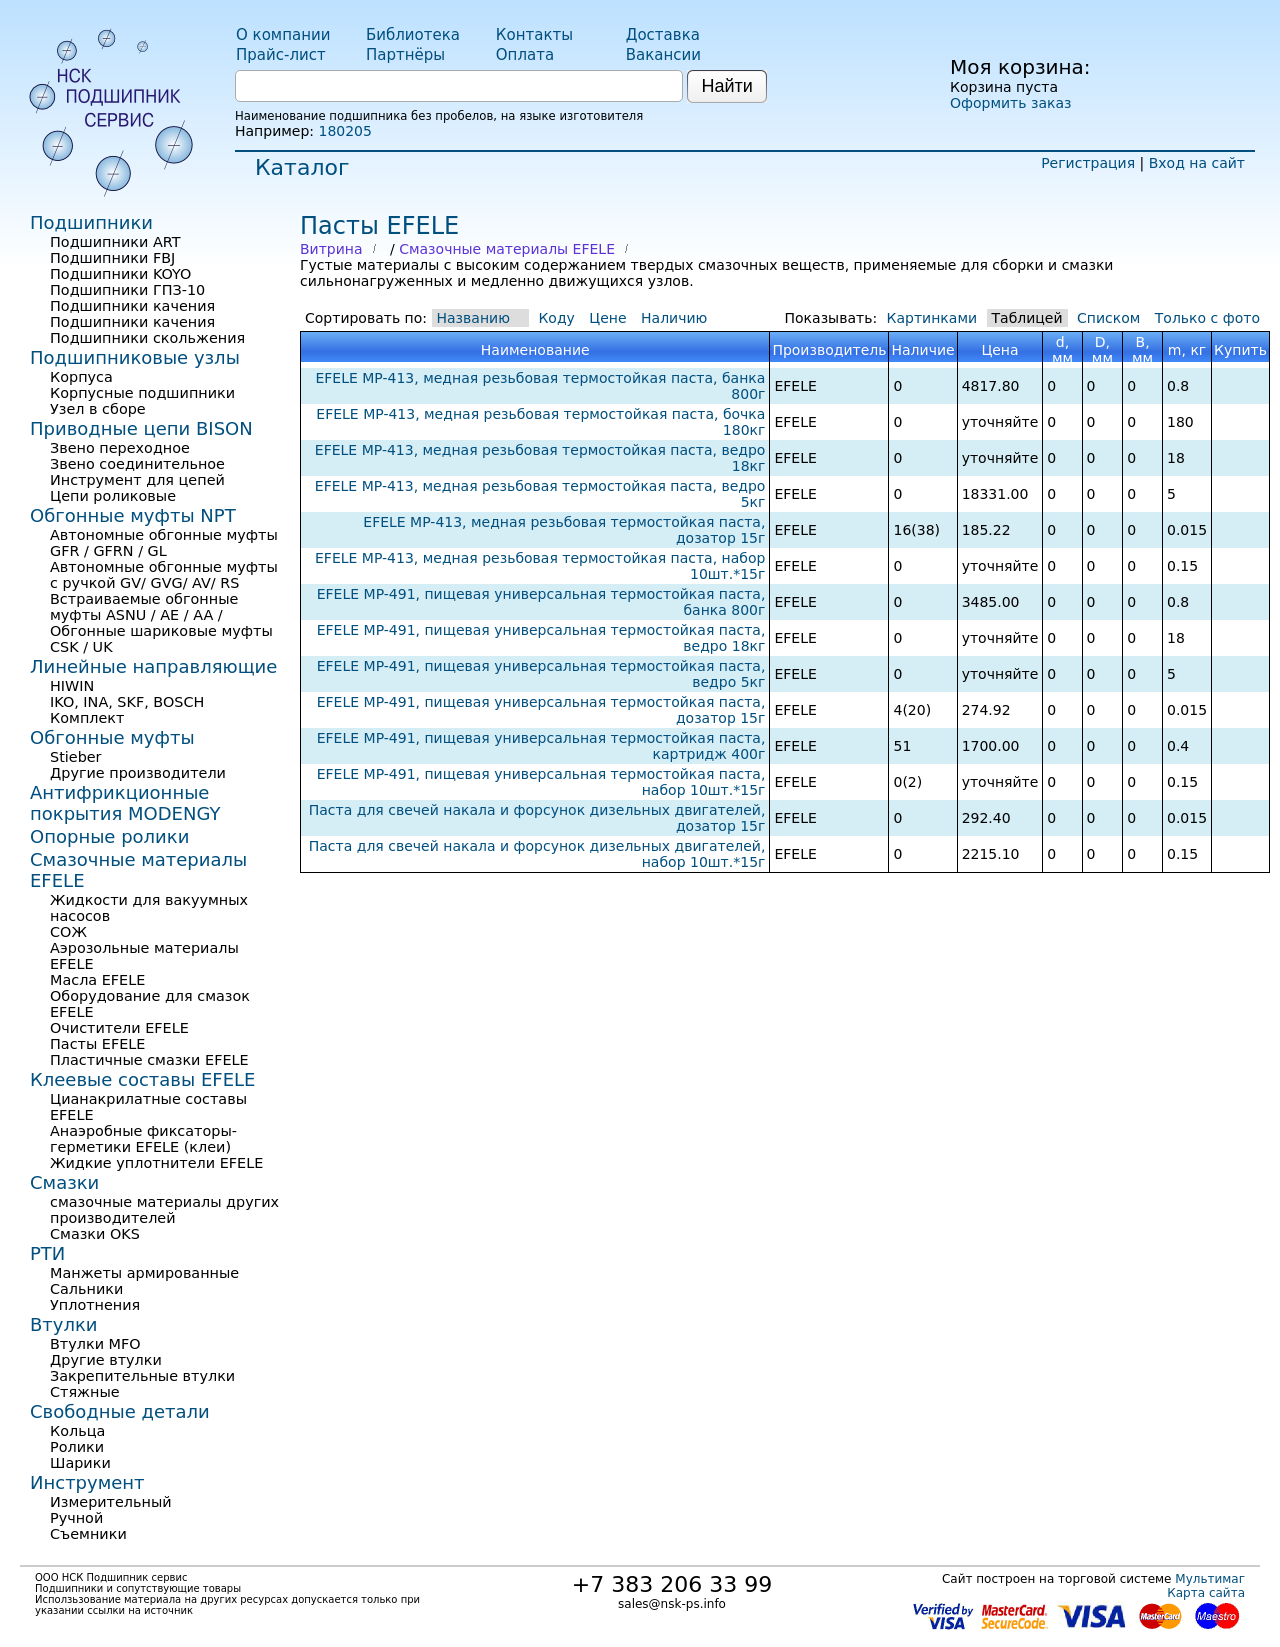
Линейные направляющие (153, 666)
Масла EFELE (97, 980)
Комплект (87, 718)
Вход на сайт (1197, 163)
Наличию (674, 318)
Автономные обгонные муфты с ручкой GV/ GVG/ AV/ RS (164, 575)
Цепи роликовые (113, 496)
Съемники (88, 1534)
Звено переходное (120, 448)
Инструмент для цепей (137, 480)
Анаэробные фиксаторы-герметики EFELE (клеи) (143, 1139)
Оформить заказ (1010, 103)
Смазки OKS (95, 1234)
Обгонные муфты (112, 737)
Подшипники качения (132, 306)
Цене (607, 318)
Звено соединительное (137, 464)
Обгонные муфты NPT (133, 515)
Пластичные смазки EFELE (149, 1060)
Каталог (302, 167)
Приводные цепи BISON (141, 428)
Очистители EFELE (119, 1028)
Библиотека (413, 35)
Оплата (525, 55)
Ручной (76, 1518)
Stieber (76, 757)
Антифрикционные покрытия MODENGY (125, 803)
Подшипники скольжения (147, 338)
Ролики (77, 1447)
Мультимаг (1210, 1579)
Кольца (77, 1431)
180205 (344, 131)
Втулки (64, 1324)
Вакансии (663, 55)
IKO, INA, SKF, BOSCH (127, 702)
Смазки (64, 1182)
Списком (1108, 318)
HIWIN (72, 686)
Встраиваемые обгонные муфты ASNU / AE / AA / (144, 607)
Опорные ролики (109, 836)
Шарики (80, 1463)
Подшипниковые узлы (135, 357)
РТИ (47, 1253)
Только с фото (1207, 318)
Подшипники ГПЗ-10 (127, 290)
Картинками (932, 318)
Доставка (663, 35)
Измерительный (111, 1502)
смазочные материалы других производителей (164, 1210)
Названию (473, 318)
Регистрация (1088, 163)
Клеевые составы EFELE (142, 1079)
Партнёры (405, 55)
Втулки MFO (95, 1344)
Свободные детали (120, 1411)
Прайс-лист (281, 55)
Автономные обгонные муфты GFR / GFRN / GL (164, 543)
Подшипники (91, 222)
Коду (556, 318)
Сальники (86, 1289)
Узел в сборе (98, 409)
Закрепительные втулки (142, 1376)
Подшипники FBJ (112, 258)
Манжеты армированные (144, 1273)
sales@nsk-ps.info (672, 1604)
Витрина (331, 249)
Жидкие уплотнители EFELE (156, 1163)
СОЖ (68, 932)
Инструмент (87, 1482)
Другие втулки (106, 1360)
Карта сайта (1206, 1593)
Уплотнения (95, 1305)
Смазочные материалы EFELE (507, 249)
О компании (283, 35)
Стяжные (85, 1392)
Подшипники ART (115, 242)
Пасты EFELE (97, 1044)
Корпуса (81, 377)
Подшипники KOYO (120, 274)
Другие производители (138, 773)
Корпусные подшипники (142, 393)
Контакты (534, 35)
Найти (726, 86)
